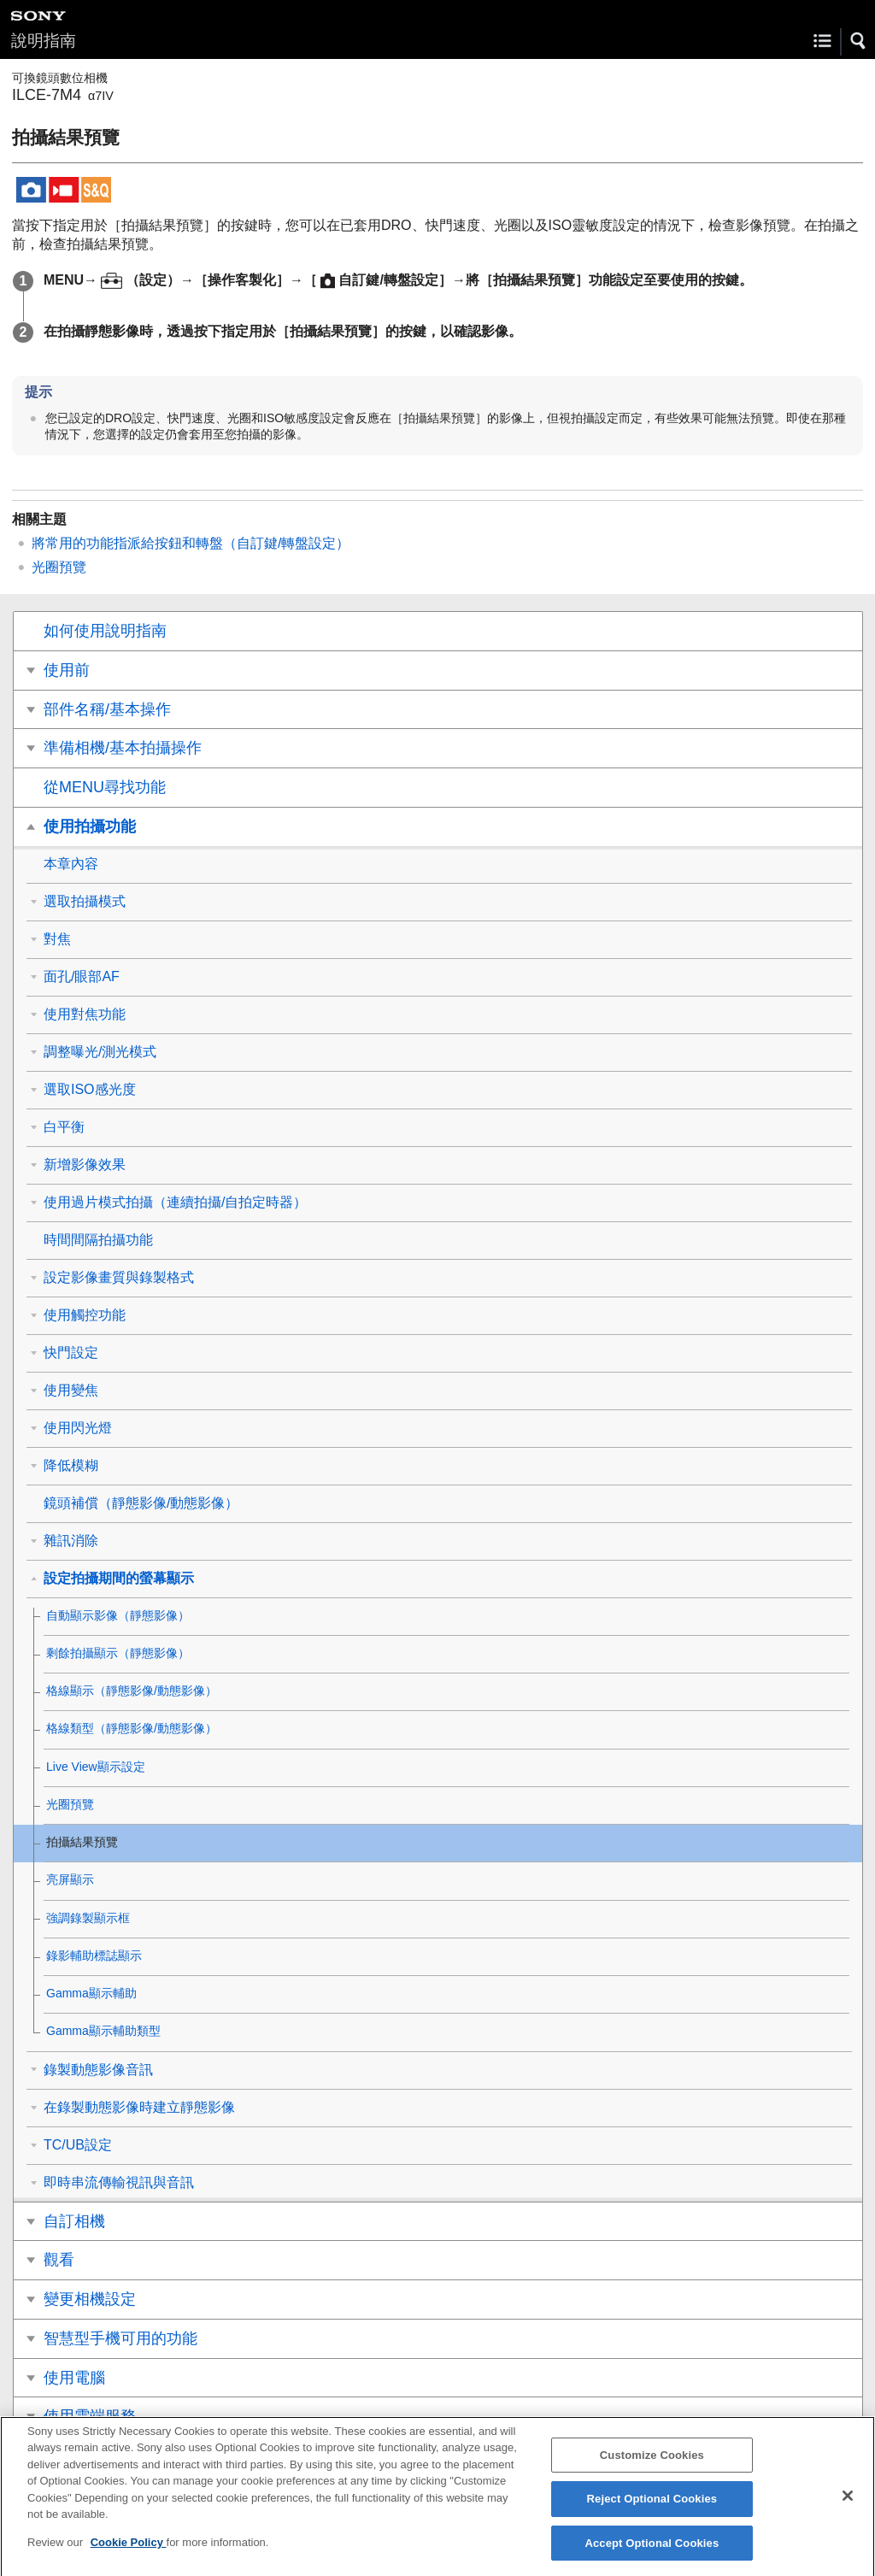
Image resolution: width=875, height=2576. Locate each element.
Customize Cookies (652, 2466)
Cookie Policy (129, 2553)
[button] (859, 41)
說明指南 (43, 41)
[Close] (847, 2507)
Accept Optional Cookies (651, 2554)
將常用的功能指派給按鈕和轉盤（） (190, 543)
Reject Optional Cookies (652, 2509)
